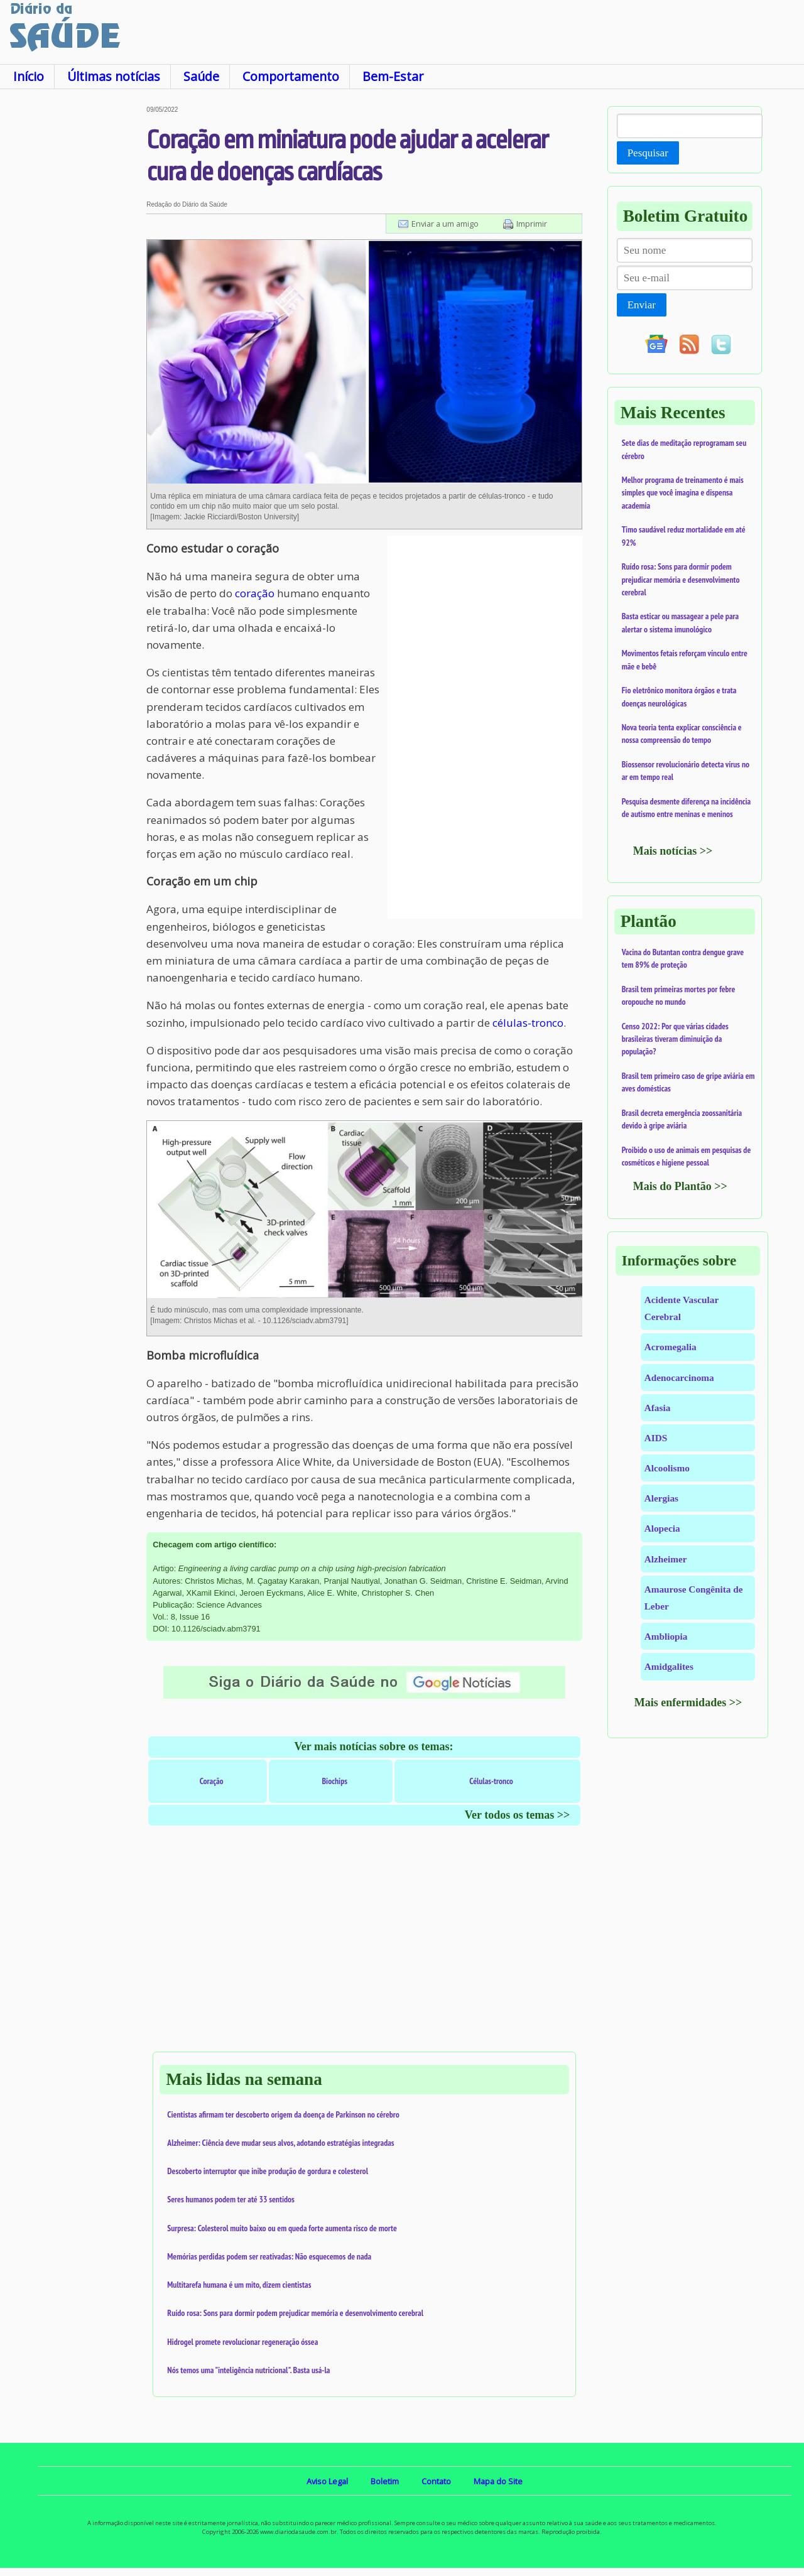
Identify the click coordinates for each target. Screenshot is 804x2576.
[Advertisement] (73, 294)
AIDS (656, 1437)
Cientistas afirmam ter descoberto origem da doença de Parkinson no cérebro (283, 2114)
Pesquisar (647, 153)
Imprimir (531, 223)
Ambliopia (666, 1636)
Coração (212, 1781)
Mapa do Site (498, 2481)
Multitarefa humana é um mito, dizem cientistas (239, 2284)
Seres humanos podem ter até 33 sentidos (230, 2199)
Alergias (661, 1498)
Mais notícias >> (673, 851)
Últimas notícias (113, 76)
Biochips (334, 1781)
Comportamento (290, 76)
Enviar (641, 305)
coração (254, 593)
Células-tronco (491, 1781)
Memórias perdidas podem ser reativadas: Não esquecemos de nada (269, 2256)
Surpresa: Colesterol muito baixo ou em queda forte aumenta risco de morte (282, 2228)
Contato (436, 2481)
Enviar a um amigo (445, 223)
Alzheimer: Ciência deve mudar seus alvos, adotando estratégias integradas (280, 2142)
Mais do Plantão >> (680, 1186)
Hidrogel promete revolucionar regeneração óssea (242, 2341)
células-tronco (527, 1022)
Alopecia (662, 1528)
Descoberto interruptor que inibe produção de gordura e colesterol (267, 2171)
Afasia (657, 1407)
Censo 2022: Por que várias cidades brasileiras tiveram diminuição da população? (675, 1039)
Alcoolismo (667, 1468)
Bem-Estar (392, 76)
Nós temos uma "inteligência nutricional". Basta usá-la (248, 2370)
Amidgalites (668, 1666)
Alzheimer (665, 1559)
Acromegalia (670, 1346)
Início (28, 76)
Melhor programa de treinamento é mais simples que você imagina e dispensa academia (683, 492)
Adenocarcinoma (679, 1377)
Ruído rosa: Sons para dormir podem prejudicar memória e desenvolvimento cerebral (295, 2313)
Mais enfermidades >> (688, 1702)
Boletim (385, 2481)
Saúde (201, 76)
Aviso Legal (327, 2481)
